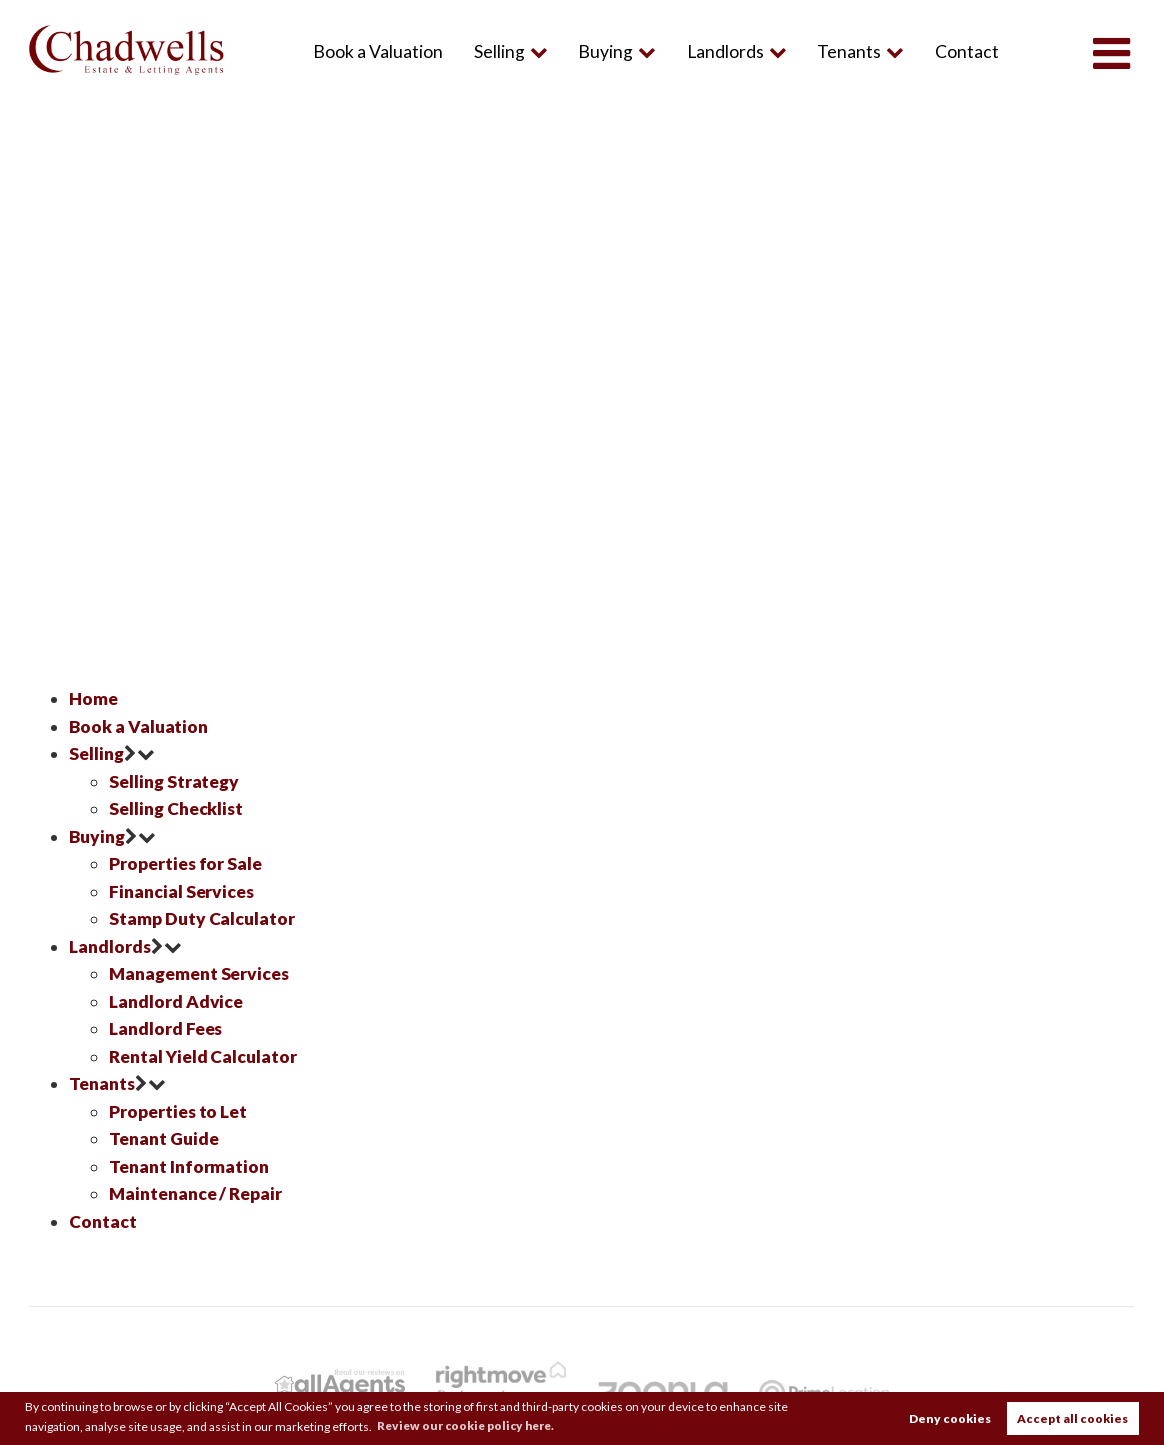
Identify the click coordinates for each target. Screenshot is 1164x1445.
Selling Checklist (176, 807)
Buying (605, 51)
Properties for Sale (186, 861)
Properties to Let (178, 1105)
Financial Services (182, 888)
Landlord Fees (166, 1023)
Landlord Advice (176, 996)
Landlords (724, 51)
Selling (498, 51)
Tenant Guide (164, 1132)
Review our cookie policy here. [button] (469, 1425)
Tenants (849, 51)
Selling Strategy (174, 779)
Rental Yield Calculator (203, 1050)
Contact (967, 51)
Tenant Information (189, 1159)
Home (93, 698)
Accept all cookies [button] (1072, 1418)
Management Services (200, 969)
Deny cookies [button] (950, 1418)
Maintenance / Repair (196, 1186)
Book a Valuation (378, 51)
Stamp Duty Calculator (202, 915)
